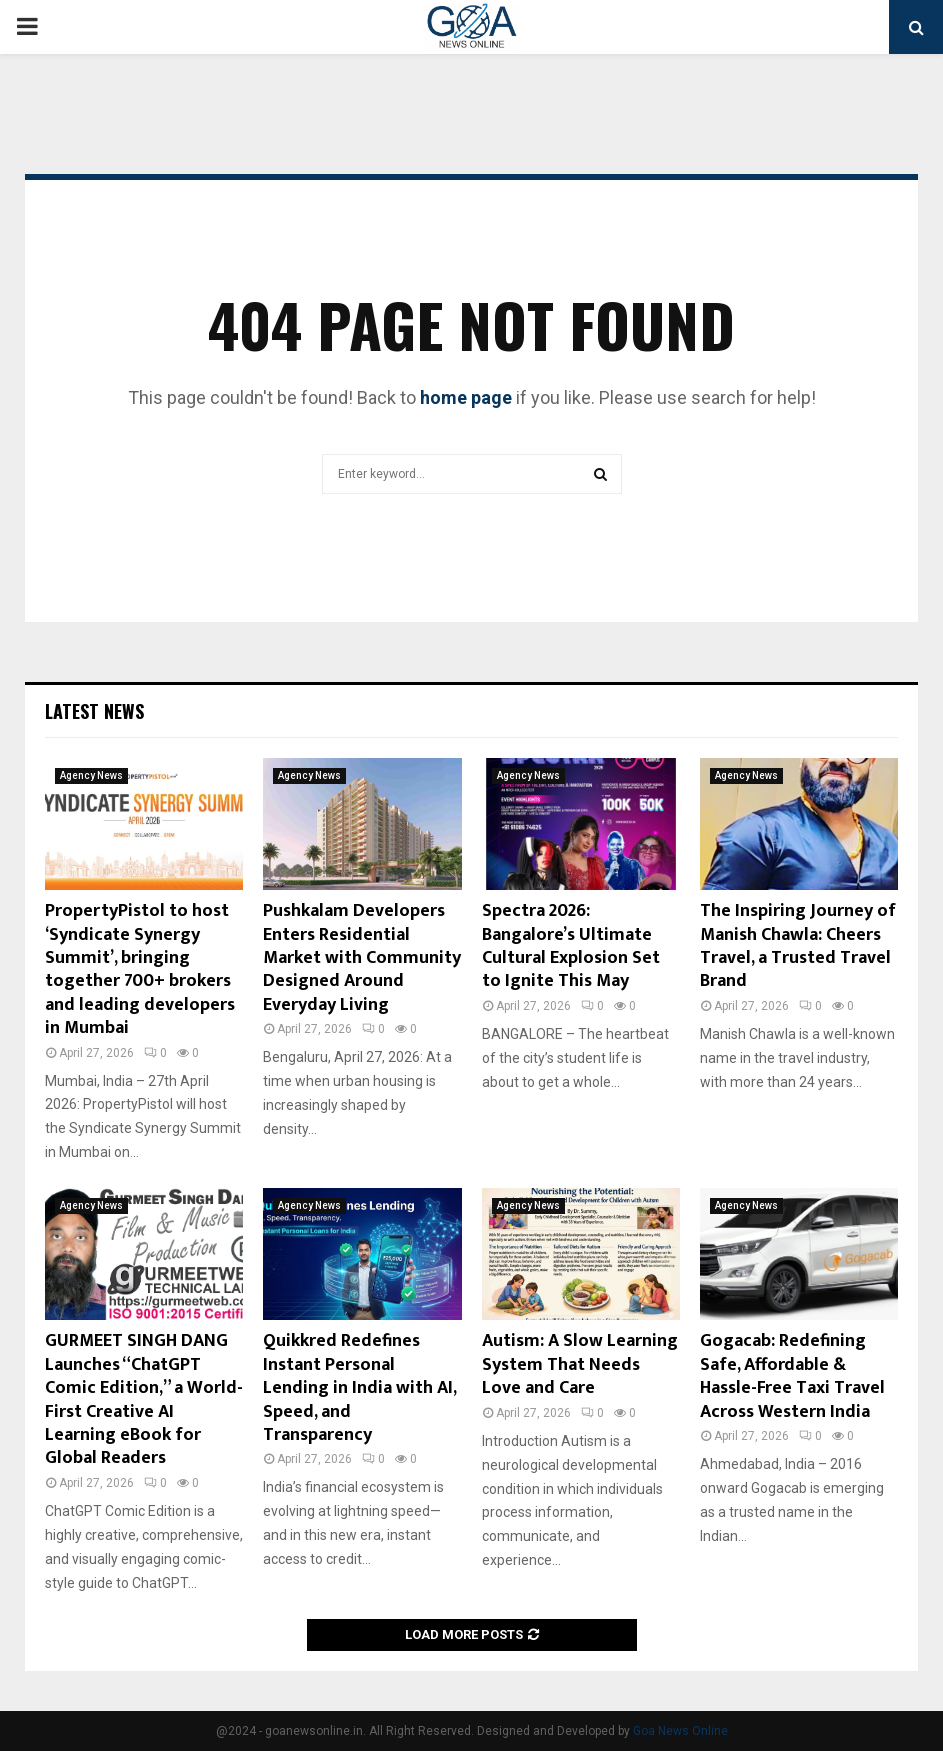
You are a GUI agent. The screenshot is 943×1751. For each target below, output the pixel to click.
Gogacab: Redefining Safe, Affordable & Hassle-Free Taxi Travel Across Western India (792, 1376)
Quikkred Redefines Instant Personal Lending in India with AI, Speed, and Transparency (359, 1388)
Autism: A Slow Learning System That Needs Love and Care (580, 1364)
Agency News (91, 775)
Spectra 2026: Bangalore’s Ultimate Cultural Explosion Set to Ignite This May (571, 946)
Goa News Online (680, 1731)
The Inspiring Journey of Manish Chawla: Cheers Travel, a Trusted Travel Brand (798, 946)
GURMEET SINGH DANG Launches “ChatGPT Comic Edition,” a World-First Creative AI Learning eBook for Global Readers (144, 1399)
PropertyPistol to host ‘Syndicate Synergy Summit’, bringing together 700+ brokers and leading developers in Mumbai (140, 969)
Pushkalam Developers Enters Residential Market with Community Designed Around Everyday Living (362, 958)
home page (466, 397)
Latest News (94, 711)
